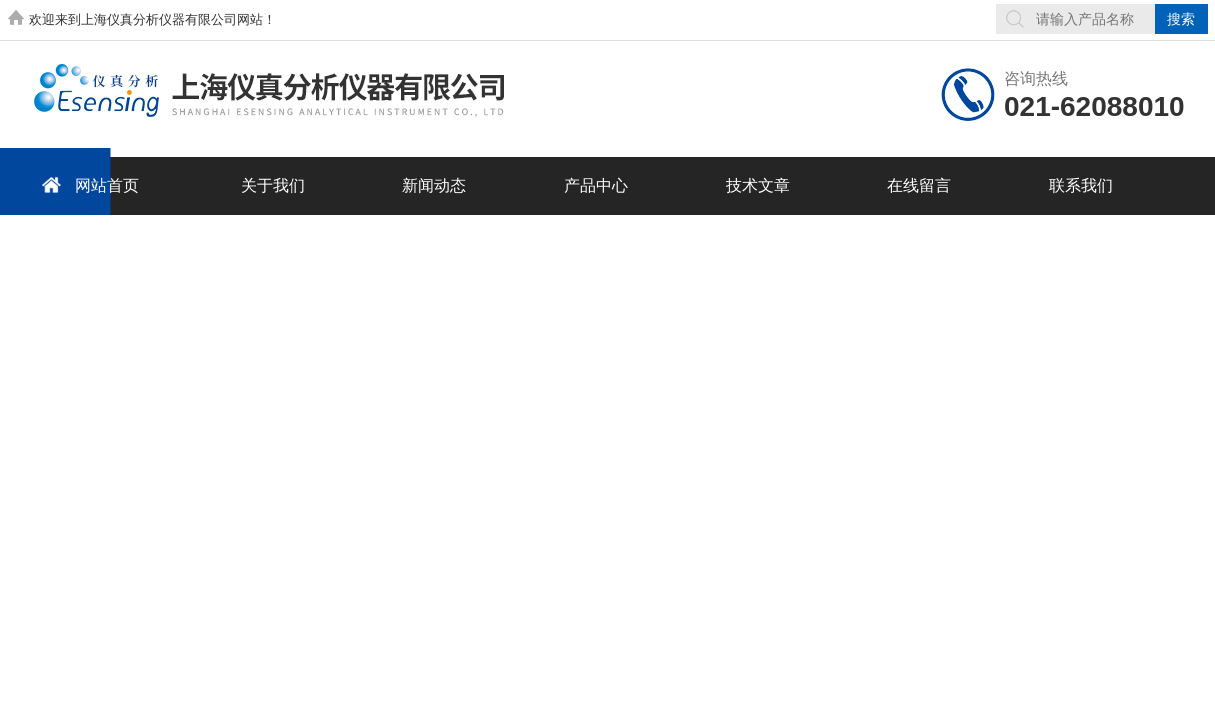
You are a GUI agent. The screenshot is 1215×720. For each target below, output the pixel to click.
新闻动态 (434, 185)
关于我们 (273, 185)
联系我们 (1081, 185)
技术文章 (758, 185)
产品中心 (596, 185)
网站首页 (87, 184)
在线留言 (919, 185)
